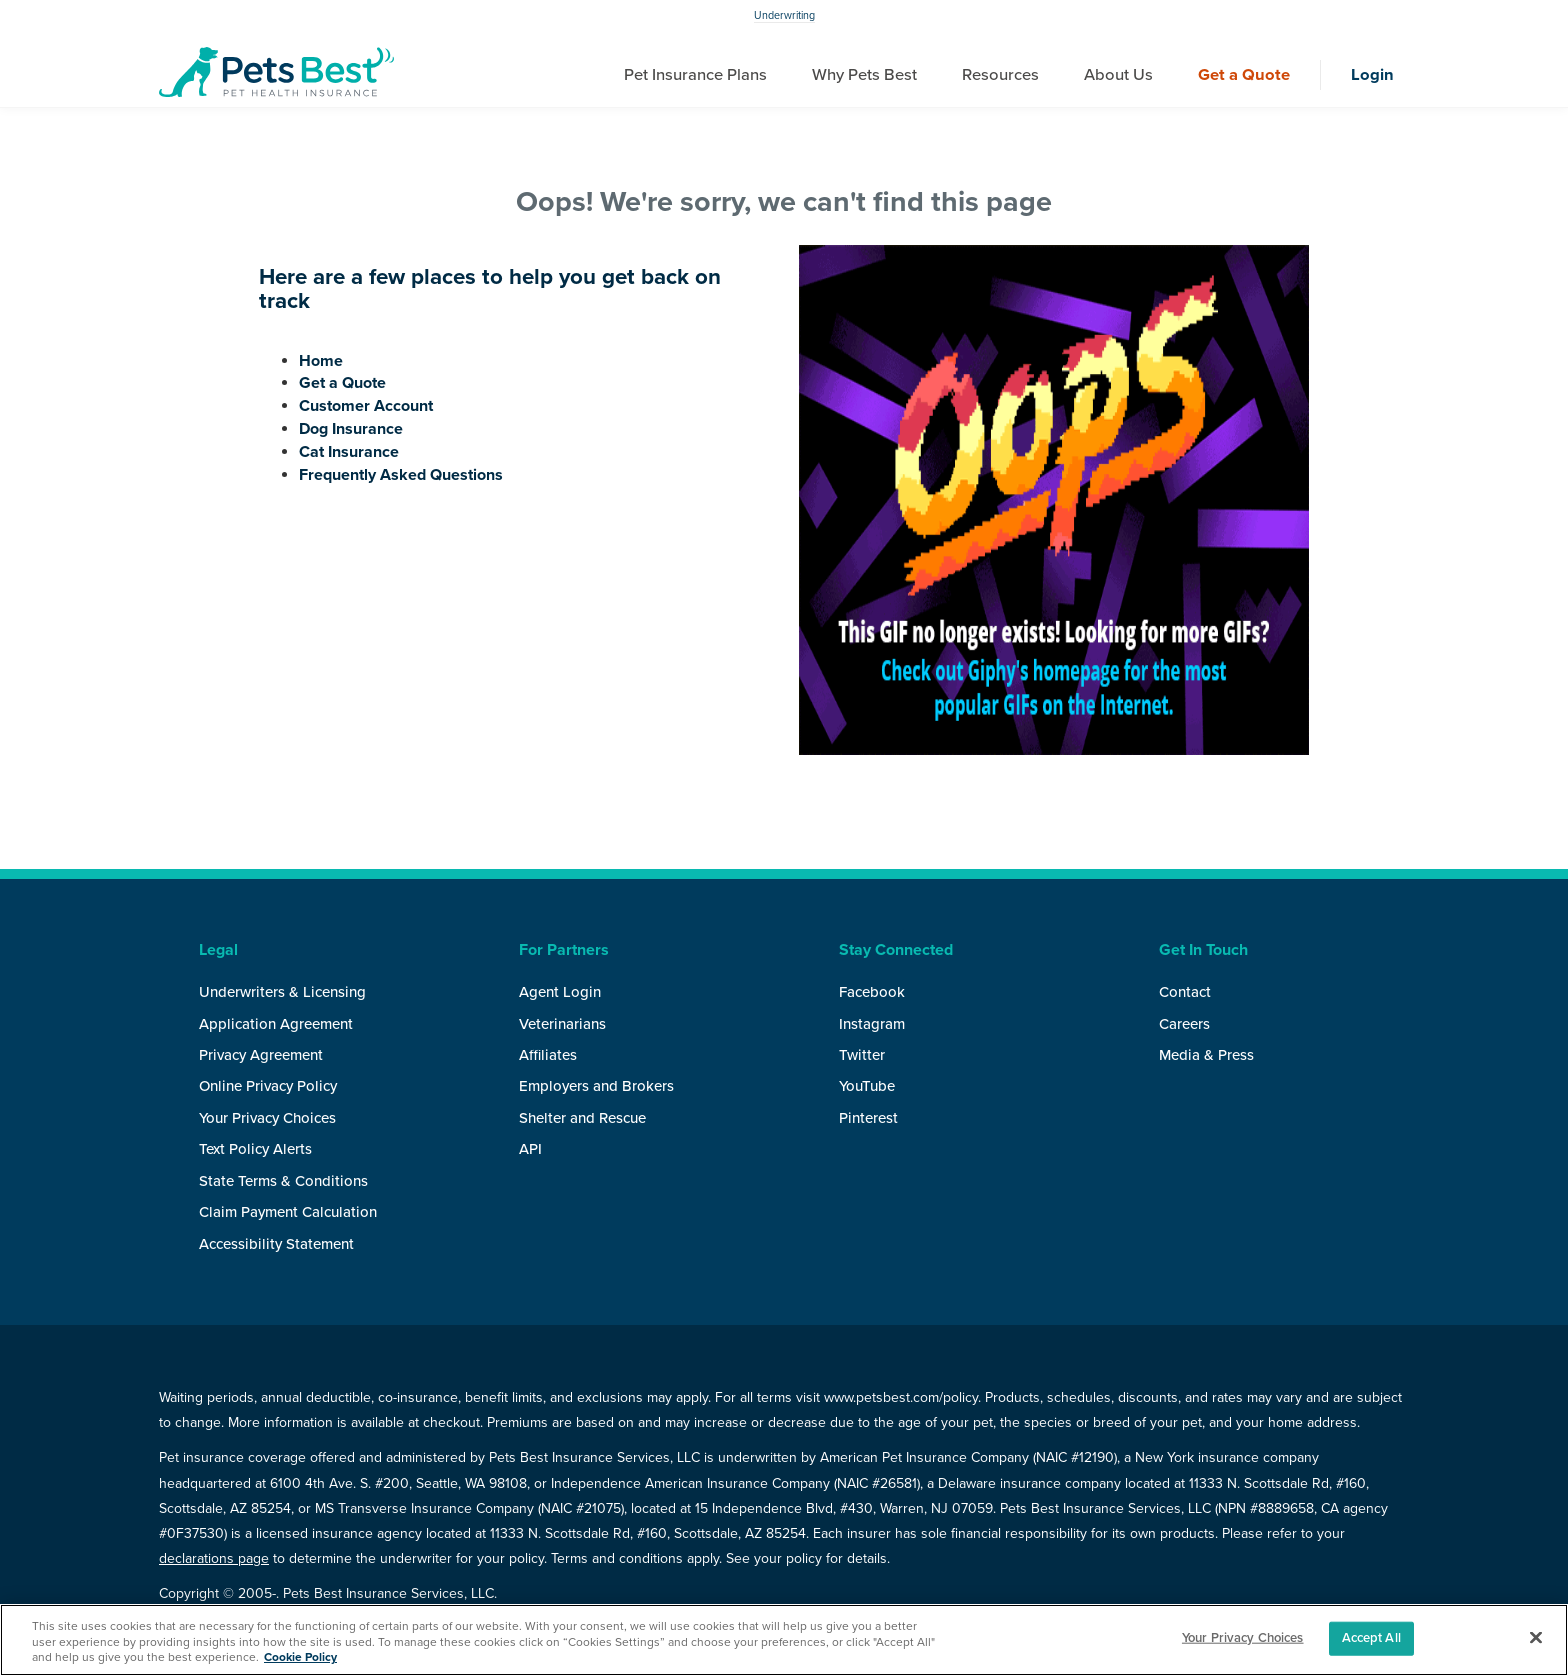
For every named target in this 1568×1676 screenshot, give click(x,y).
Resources (1000, 75)
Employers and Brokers (596, 1086)
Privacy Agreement (261, 1055)
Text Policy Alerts (255, 1149)
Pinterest (868, 1118)
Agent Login (560, 992)
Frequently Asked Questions (401, 475)
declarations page (214, 1558)
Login (1372, 75)
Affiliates (548, 1055)
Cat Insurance (349, 452)
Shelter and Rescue (582, 1118)
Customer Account (366, 406)
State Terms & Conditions (283, 1181)
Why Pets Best (864, 75)
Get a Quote (1244, 75)
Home (321, 361)
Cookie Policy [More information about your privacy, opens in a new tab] (300, 1657)
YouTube (867, 1086)
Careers (1184, 1024)
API (530, 1149)
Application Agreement (276, 1024)
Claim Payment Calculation (288, 1212)
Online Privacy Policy (268, 1086)
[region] (784, 1640)
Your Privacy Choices (267, 1118)
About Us (1118, 75)
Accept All (1371, 1638)
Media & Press (1206, 1055)
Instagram (872, 1024)
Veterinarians (562, 1024)
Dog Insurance (351, 429)
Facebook (872, 992)
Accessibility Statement (276, 1244)
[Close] (1536, 1638)
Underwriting (784, 15)
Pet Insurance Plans (695, 75)
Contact (1185, 992)
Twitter (862, 1055)
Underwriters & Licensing (282, 992)
